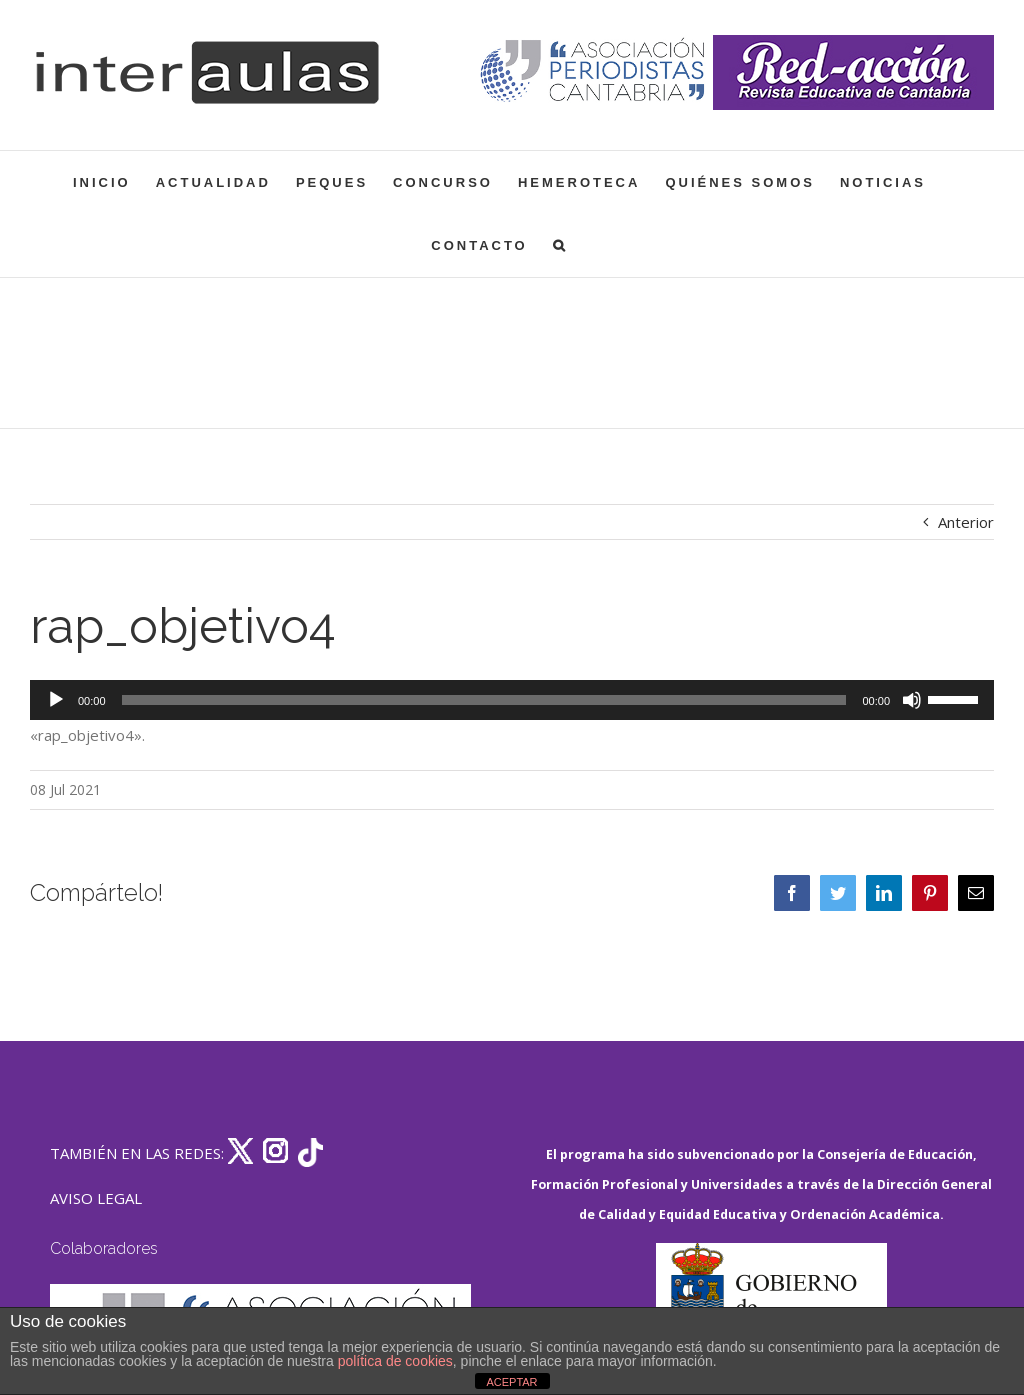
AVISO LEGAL (96, 1198)
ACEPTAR (511, 1382)
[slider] (484, 700)
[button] (560, 245)
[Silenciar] (912, 700)
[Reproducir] (56, 700)
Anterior (966, 522)
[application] (512, 700)
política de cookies (395, 1361)
